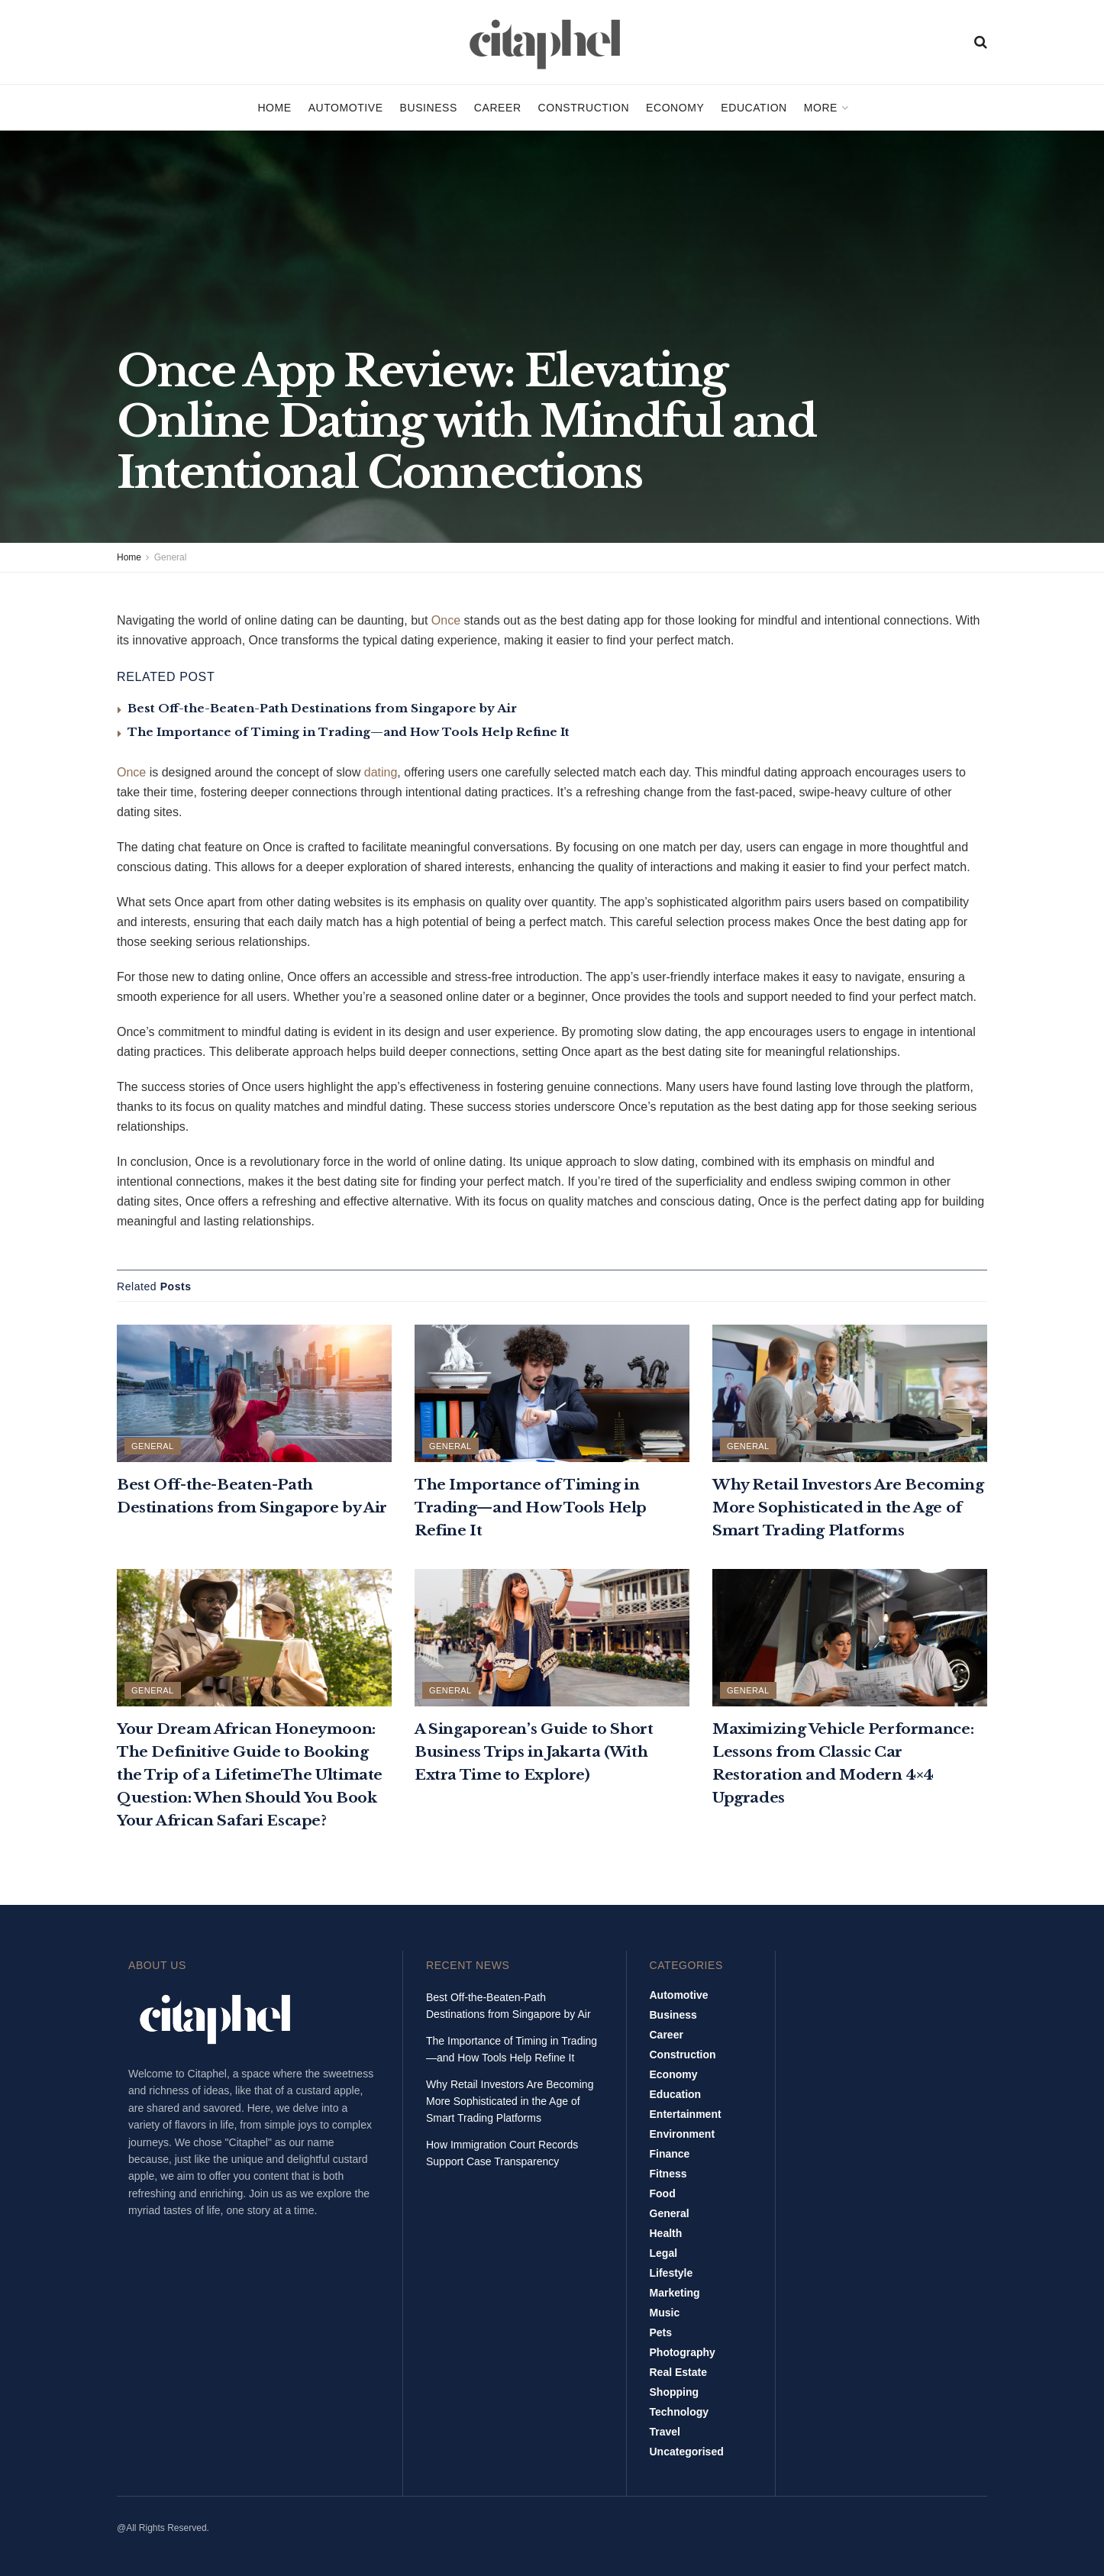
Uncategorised (687, 2451)
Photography (682, 2352)
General (170, 557)
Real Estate (678, 2372)
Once (445, 620)
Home (274, 108)
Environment (682, 2134)
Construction (584, 108)
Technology (679, 2412)
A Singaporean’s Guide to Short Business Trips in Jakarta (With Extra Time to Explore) (534, 1752)
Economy (675, 108)
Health (666, 2233)
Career (497, 108)
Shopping (674, 2392)
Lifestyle (671, 2273)
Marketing (675, 2293)
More (821, 108)
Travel (665, 2432)
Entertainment (685, 2114)
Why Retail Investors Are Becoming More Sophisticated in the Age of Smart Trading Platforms (847, 1507)
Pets (661, 2332)
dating (381, 772)
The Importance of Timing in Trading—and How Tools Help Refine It (349, 732)
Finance (670, 2154)
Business (428, 108)
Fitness (668, 2174)
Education (753, 108)
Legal (664, 2253)
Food (663, 2193)
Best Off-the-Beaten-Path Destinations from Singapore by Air (322, 708)
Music (665, 2312)
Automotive (345, 108)
